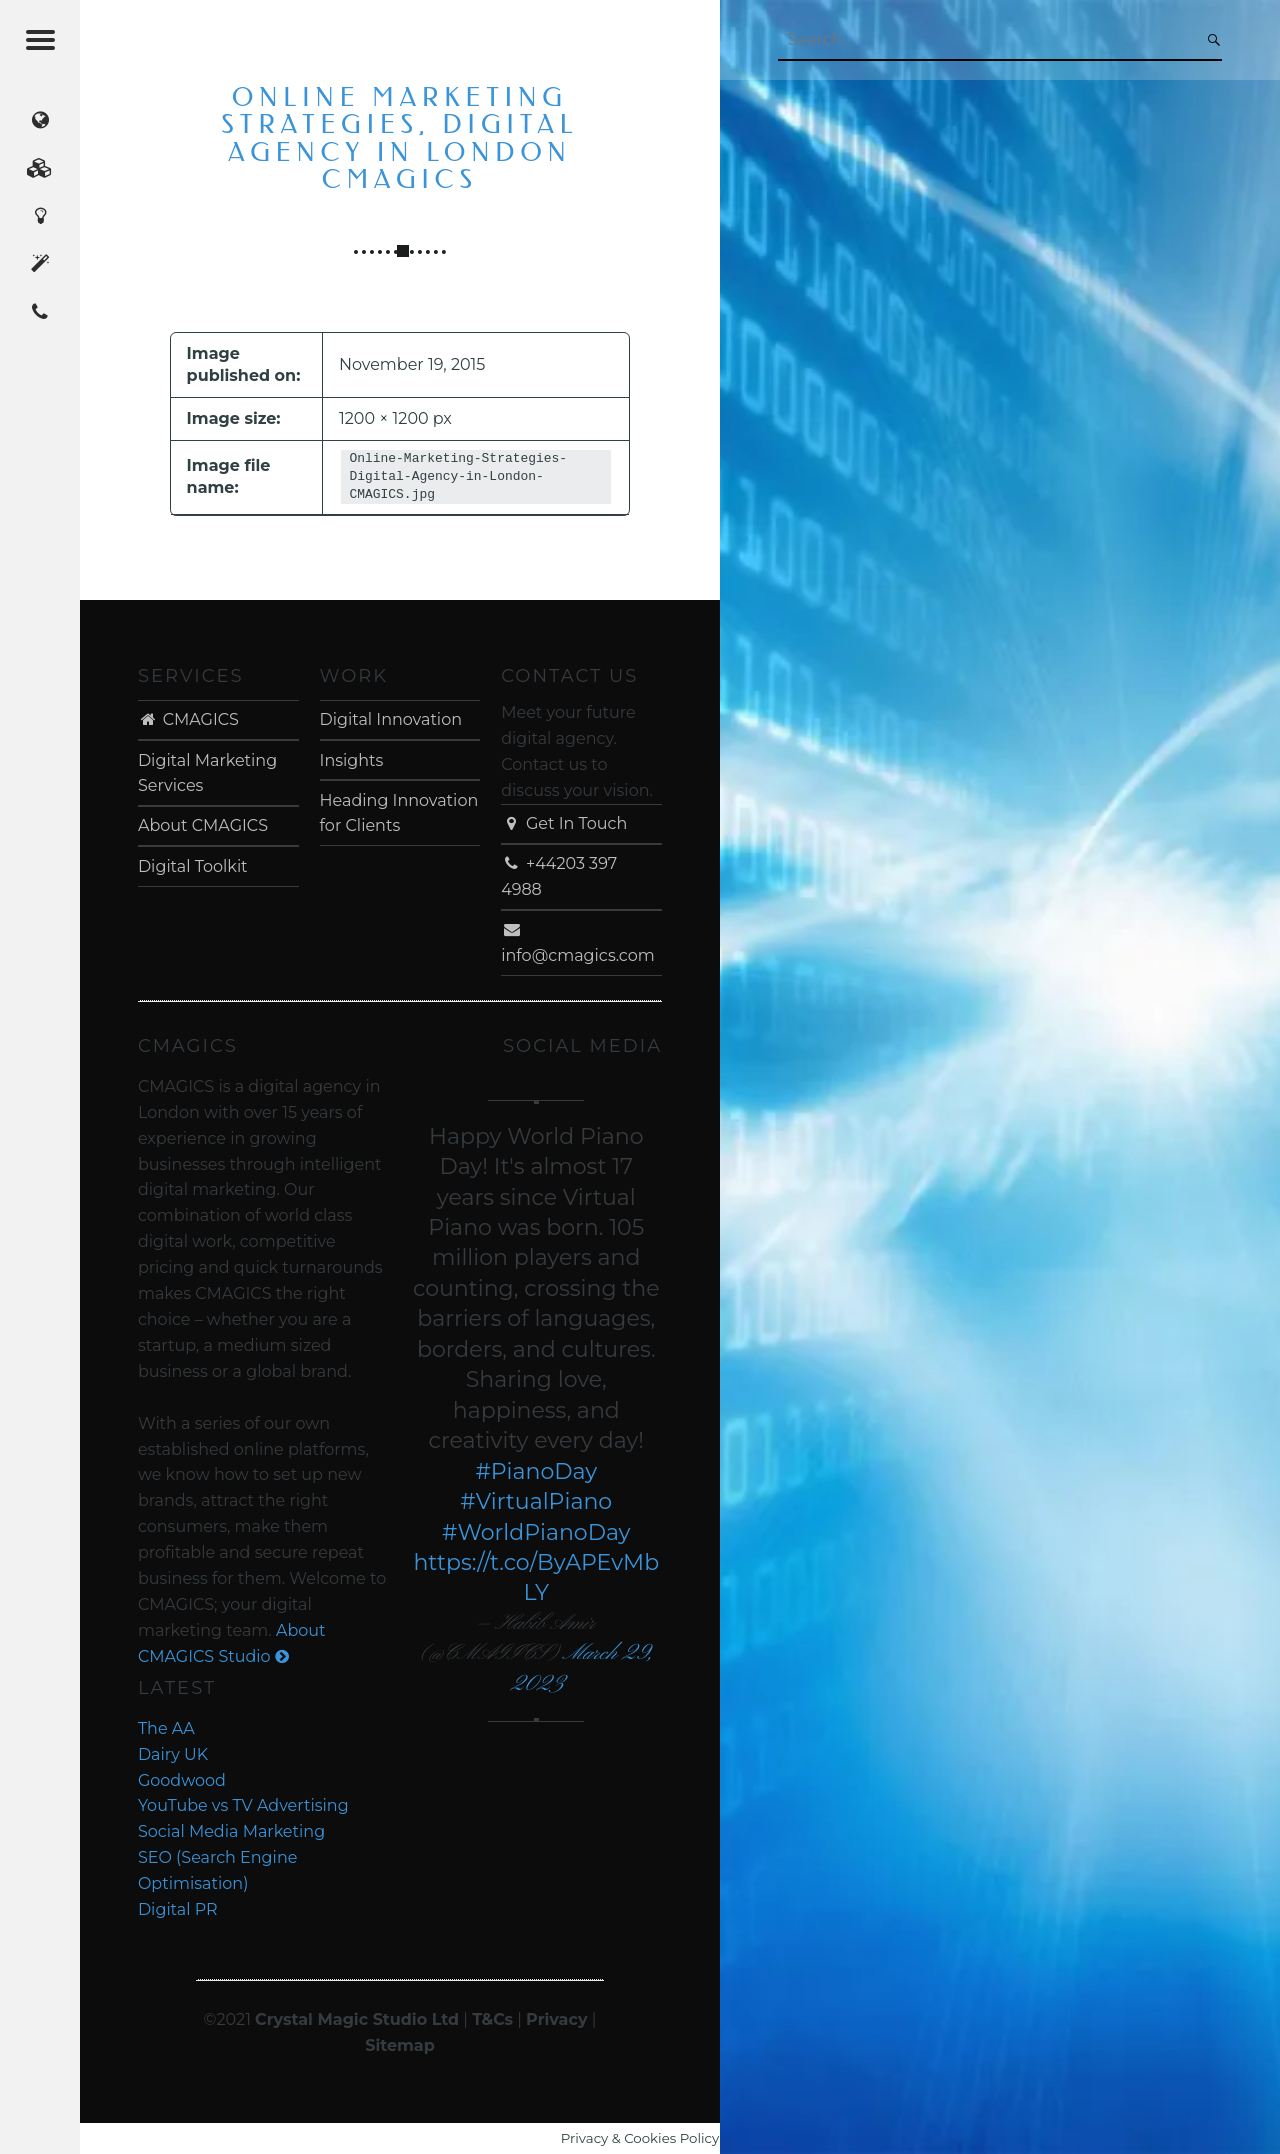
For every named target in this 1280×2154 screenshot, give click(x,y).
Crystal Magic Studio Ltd (357, 2019)
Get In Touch (564, 823)
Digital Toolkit (193, 866)
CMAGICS (188, 719)
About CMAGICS (203, 825)
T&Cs (492, 2019)
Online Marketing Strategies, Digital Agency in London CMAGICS (399, 139)
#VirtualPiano (536, 1501)
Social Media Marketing (231, 1831)
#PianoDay (536, 1471)
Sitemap (400, 2045)
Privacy (556, 2019)
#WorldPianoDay (536, 1532)
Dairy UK (173, 1754)
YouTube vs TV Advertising (243, 1805)
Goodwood (182, 1780)
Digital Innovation (391, 719)
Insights (352, 760)
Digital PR (178, 1909)
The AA (166, 1728)
